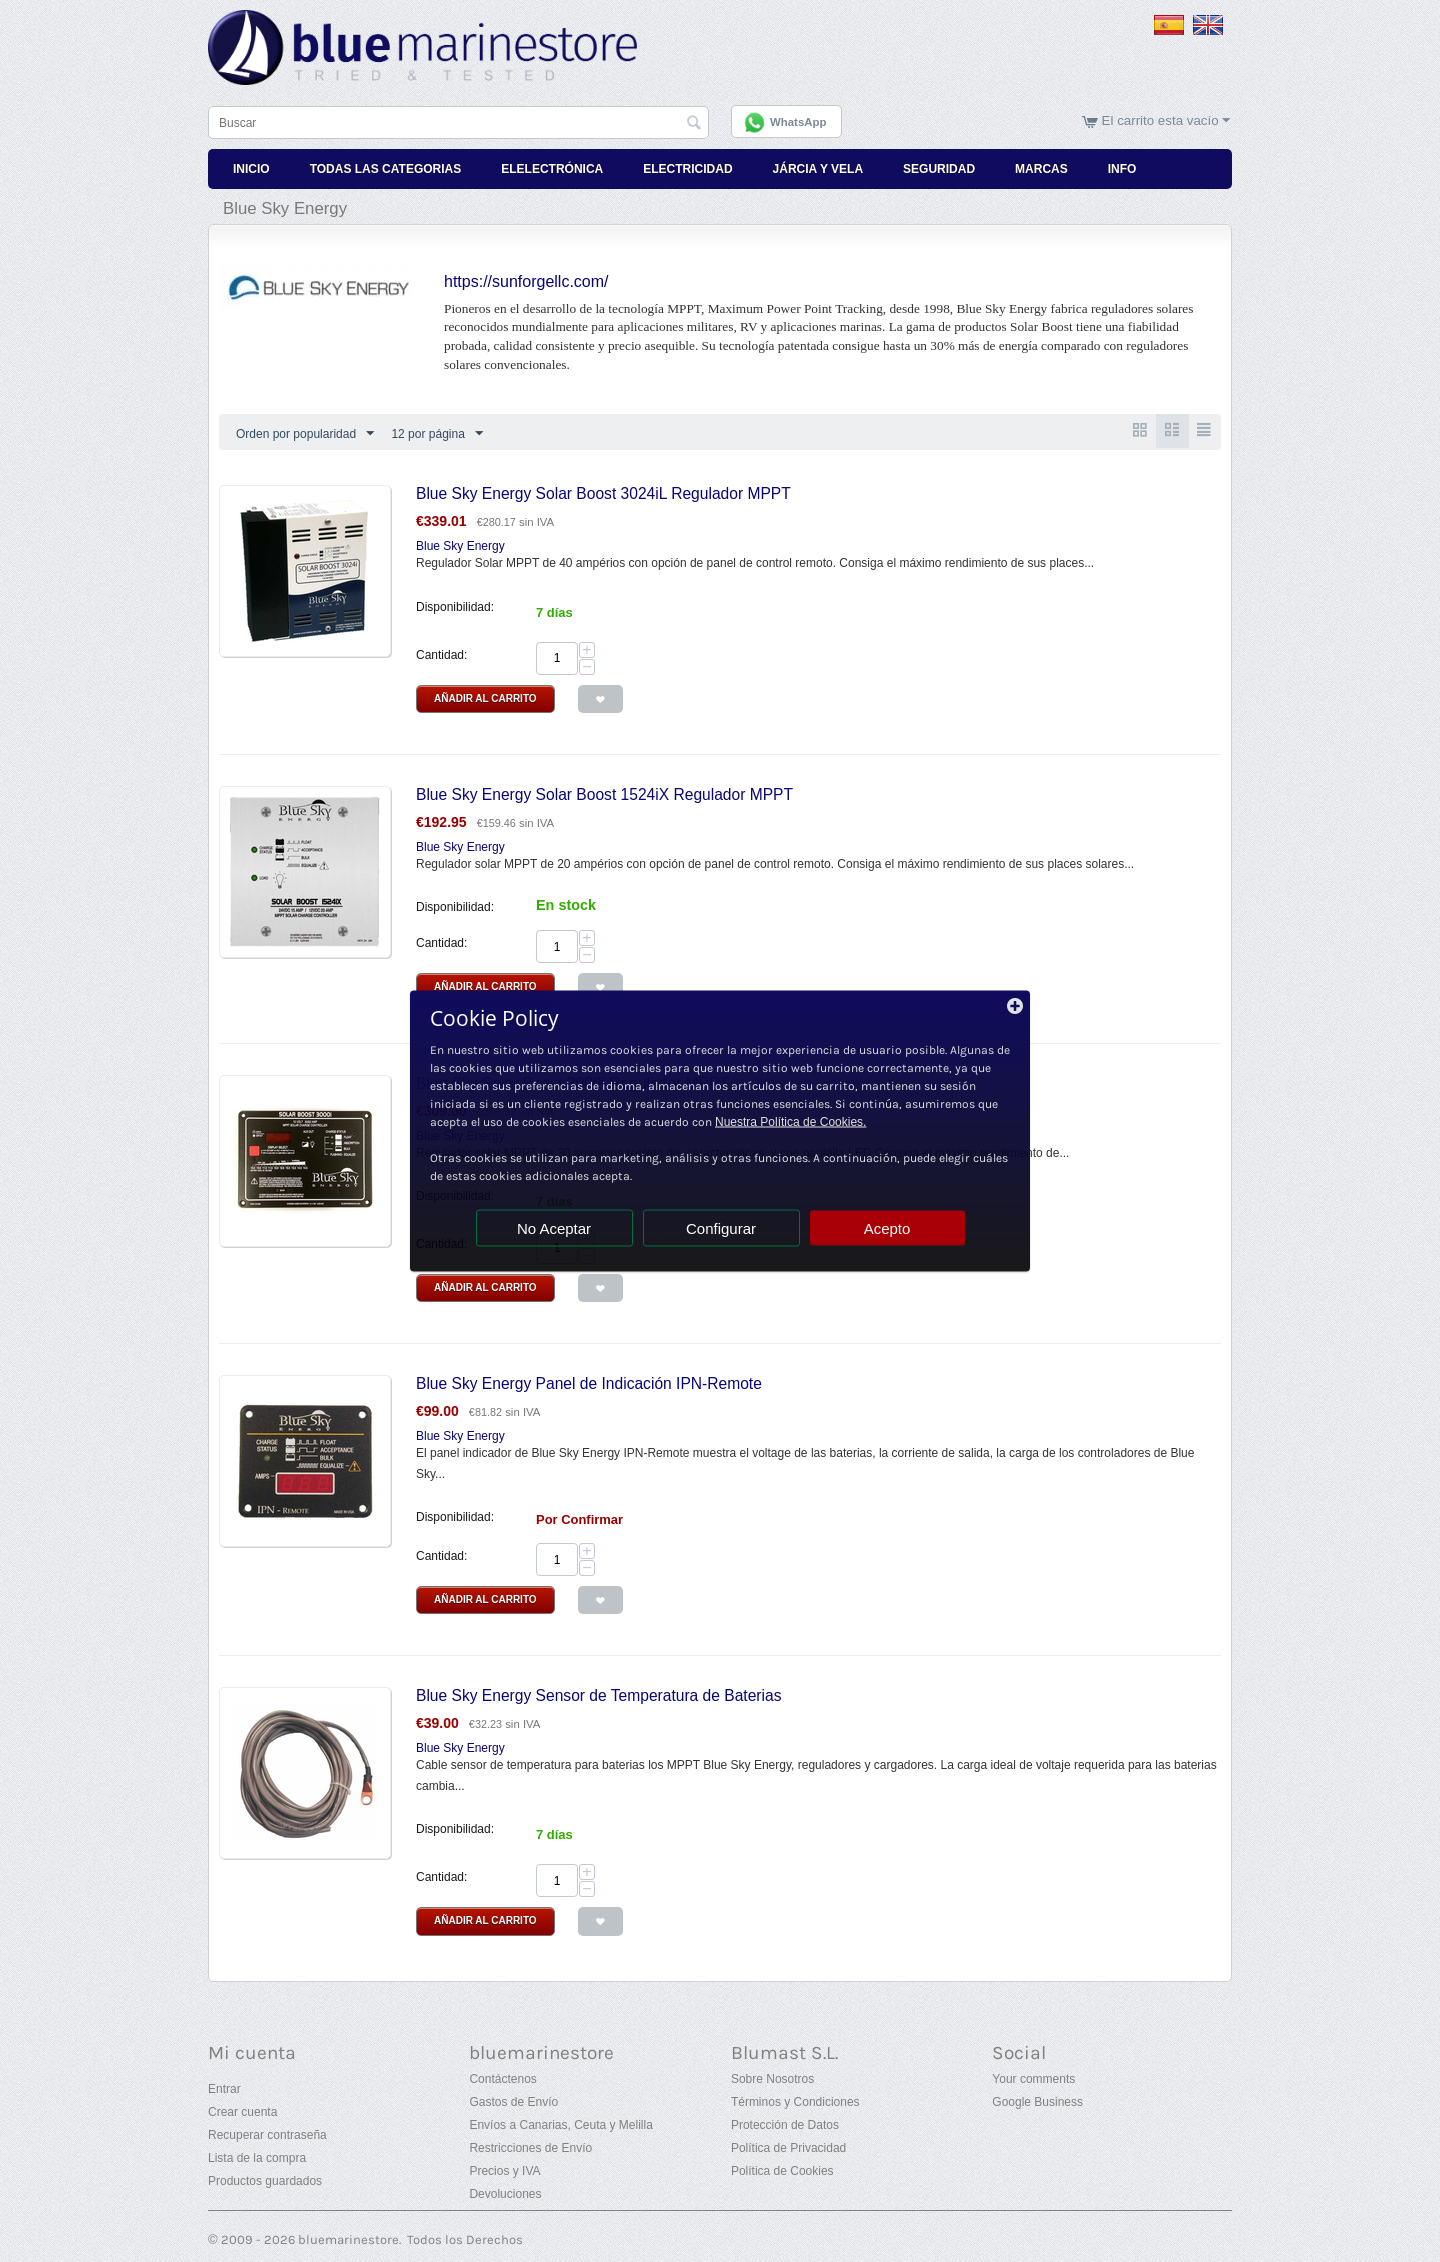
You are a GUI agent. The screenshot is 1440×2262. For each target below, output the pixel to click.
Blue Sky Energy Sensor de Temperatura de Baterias (599, 1695)
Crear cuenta (242, 2111)
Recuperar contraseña (267, 2134)
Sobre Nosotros (772, 2078)
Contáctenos (502, 2078)
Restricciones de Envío (530, 2147)
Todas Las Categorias (386, 168)
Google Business (1037, 2101)
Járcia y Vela (818, 168)
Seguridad (939, 168)
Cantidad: (441, 654)
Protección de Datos (785, 2124)
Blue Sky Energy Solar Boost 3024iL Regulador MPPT (603, 493)
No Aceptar (554, 1228)
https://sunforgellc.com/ (526, 280)
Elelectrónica (552, 168)
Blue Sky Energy (460, 546)
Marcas (1041, 168)
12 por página (436, 433)
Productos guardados (265, 2180)
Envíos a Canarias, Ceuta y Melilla (560, 2124)
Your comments (1033, 2078)
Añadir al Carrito (485, 697)
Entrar (224, 2088)
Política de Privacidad (788, 2147)
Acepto (887, 1228)
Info (1122, 168)
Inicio (251, 168)
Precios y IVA (504, 2170)
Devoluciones (505, 2193)
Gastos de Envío (513, 2101)
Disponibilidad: (455, 606)
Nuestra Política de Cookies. (790, 1122)
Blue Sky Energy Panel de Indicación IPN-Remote (589, 1383)
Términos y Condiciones (795, 2101)
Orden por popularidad (305, 433)
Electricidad (687, 168)
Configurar (721, 1228)
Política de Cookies (782, 2170)
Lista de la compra (257, 2157)
